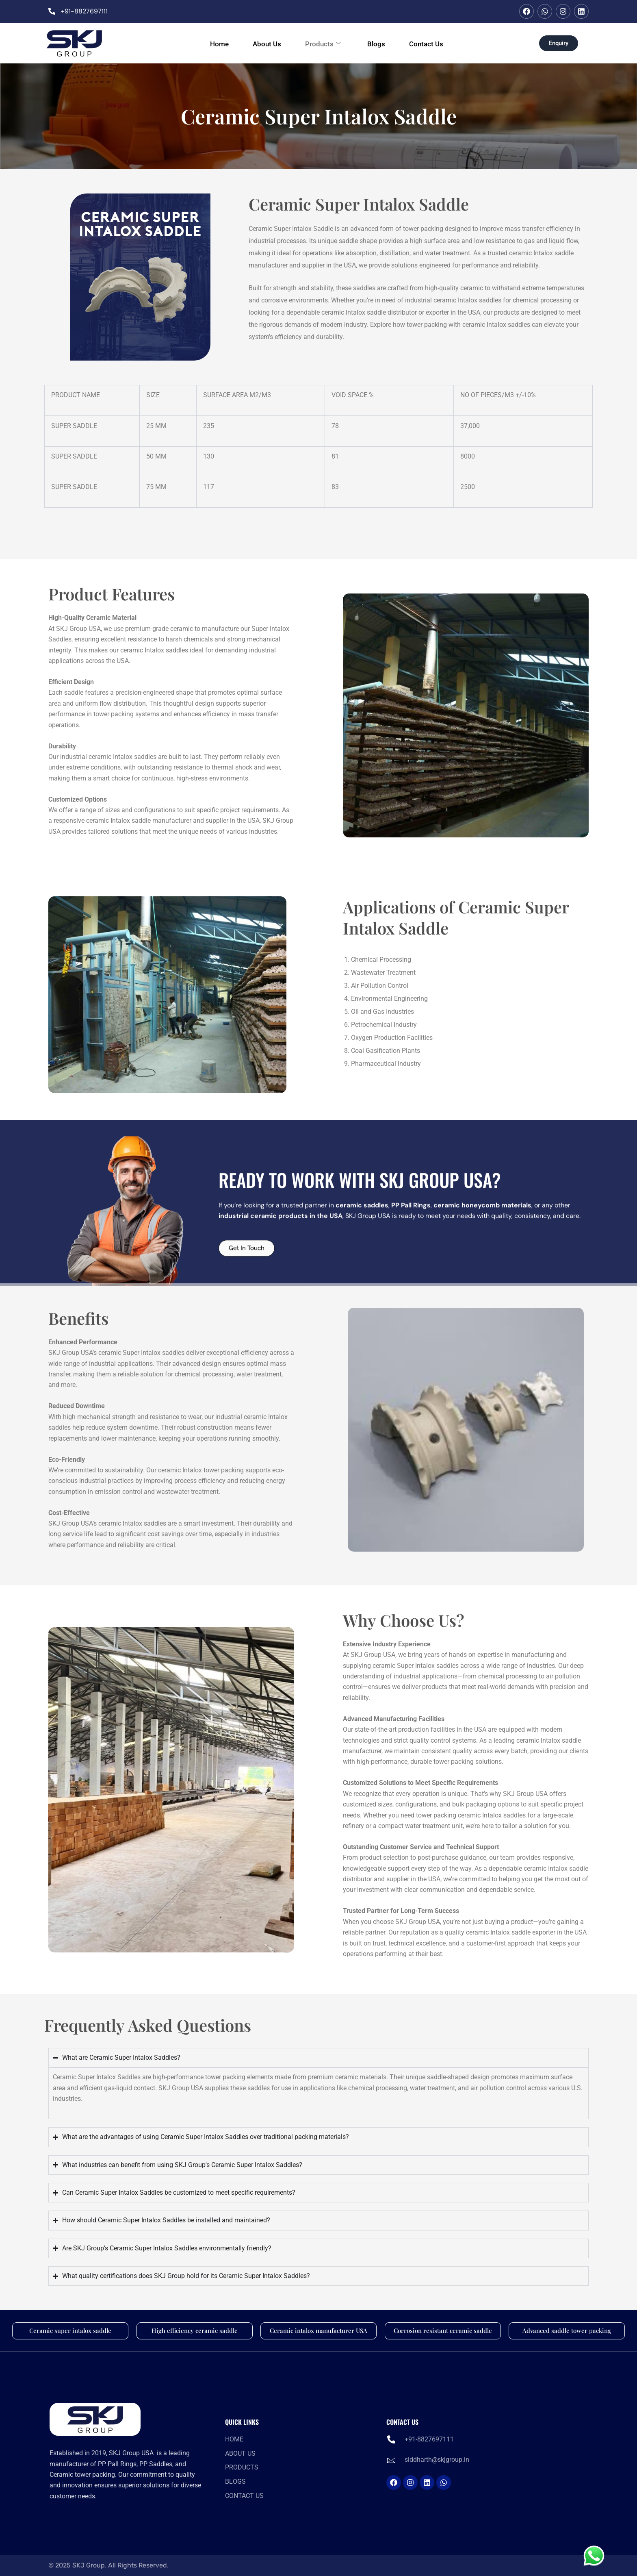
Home (210, 43)
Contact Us (435, 43)
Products (323, 43)
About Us (262, 43)
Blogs (381, 43)
